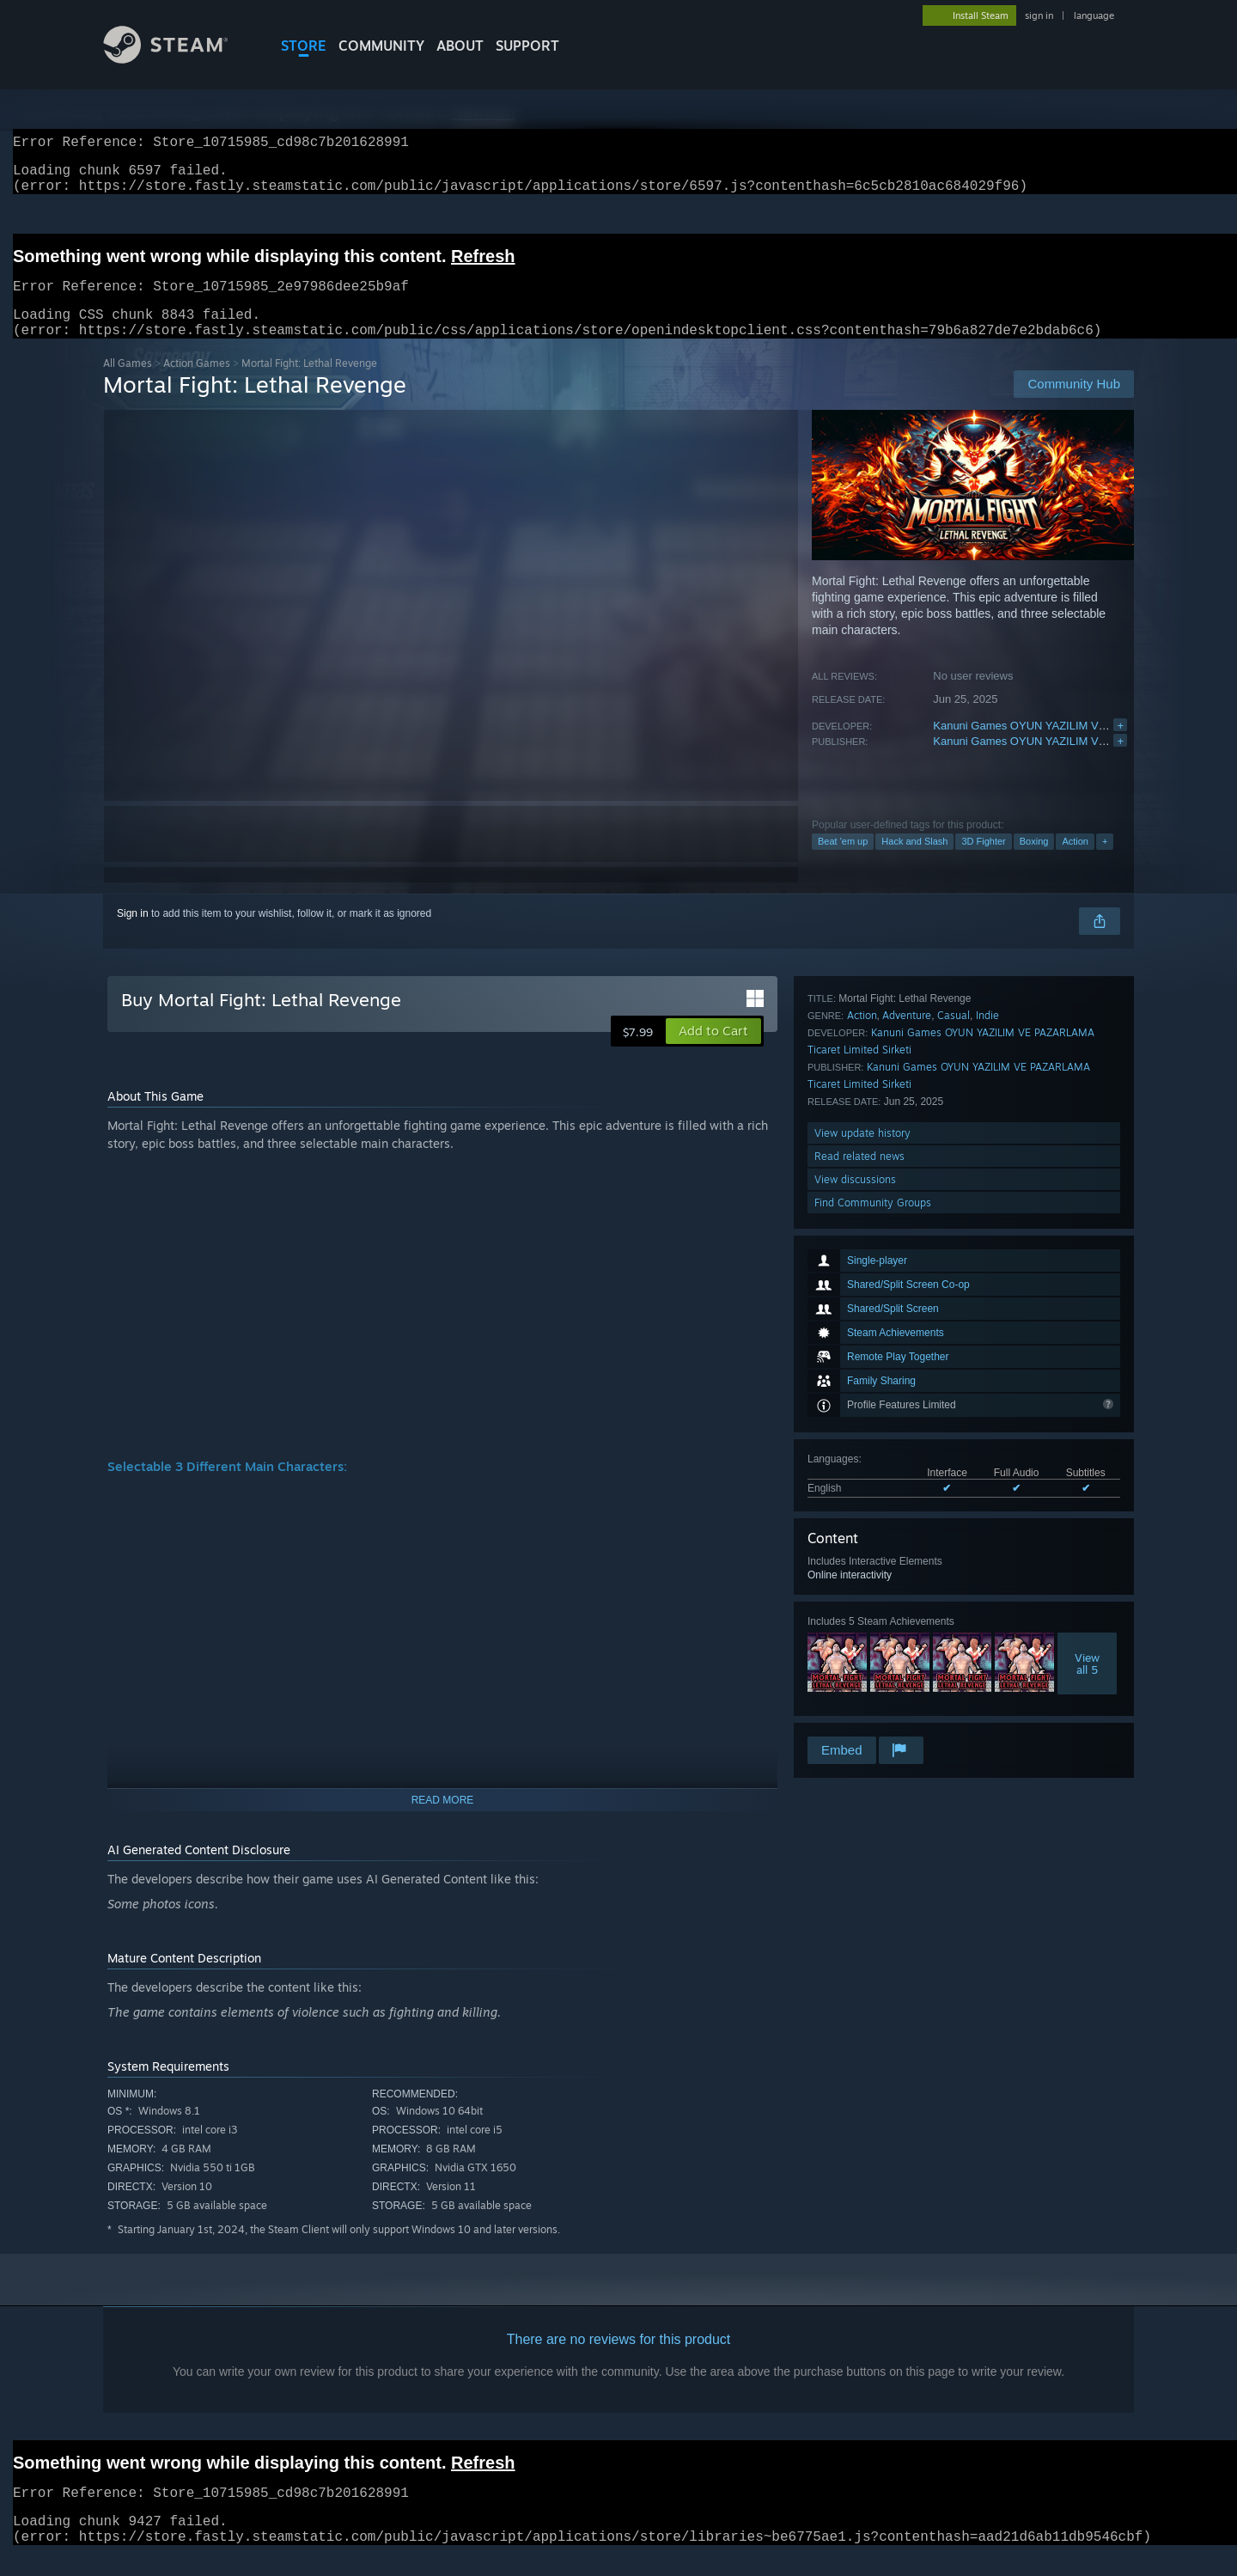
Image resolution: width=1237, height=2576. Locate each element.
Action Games (196, 383)
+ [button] (1104, 862)
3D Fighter (983, 862)
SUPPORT (527, 45)
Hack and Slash (914, 862)
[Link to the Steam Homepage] (178, 59)
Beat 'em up (843, 862)
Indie (987, 1523)
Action (1075, 862)
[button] (713, 1051)
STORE (303, 45)
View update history (862, 1640)
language (1094, 15)
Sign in (133, 934)
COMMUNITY (381, 45)
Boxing (1034, 862)
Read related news (859, 1663)
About (460, 45)
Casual (953, 1523)
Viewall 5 (1087, 1425)
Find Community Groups (872, 1710)
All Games (127, 383)
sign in (1039, 15)
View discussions (855, 1687)
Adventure (906, 1523)
